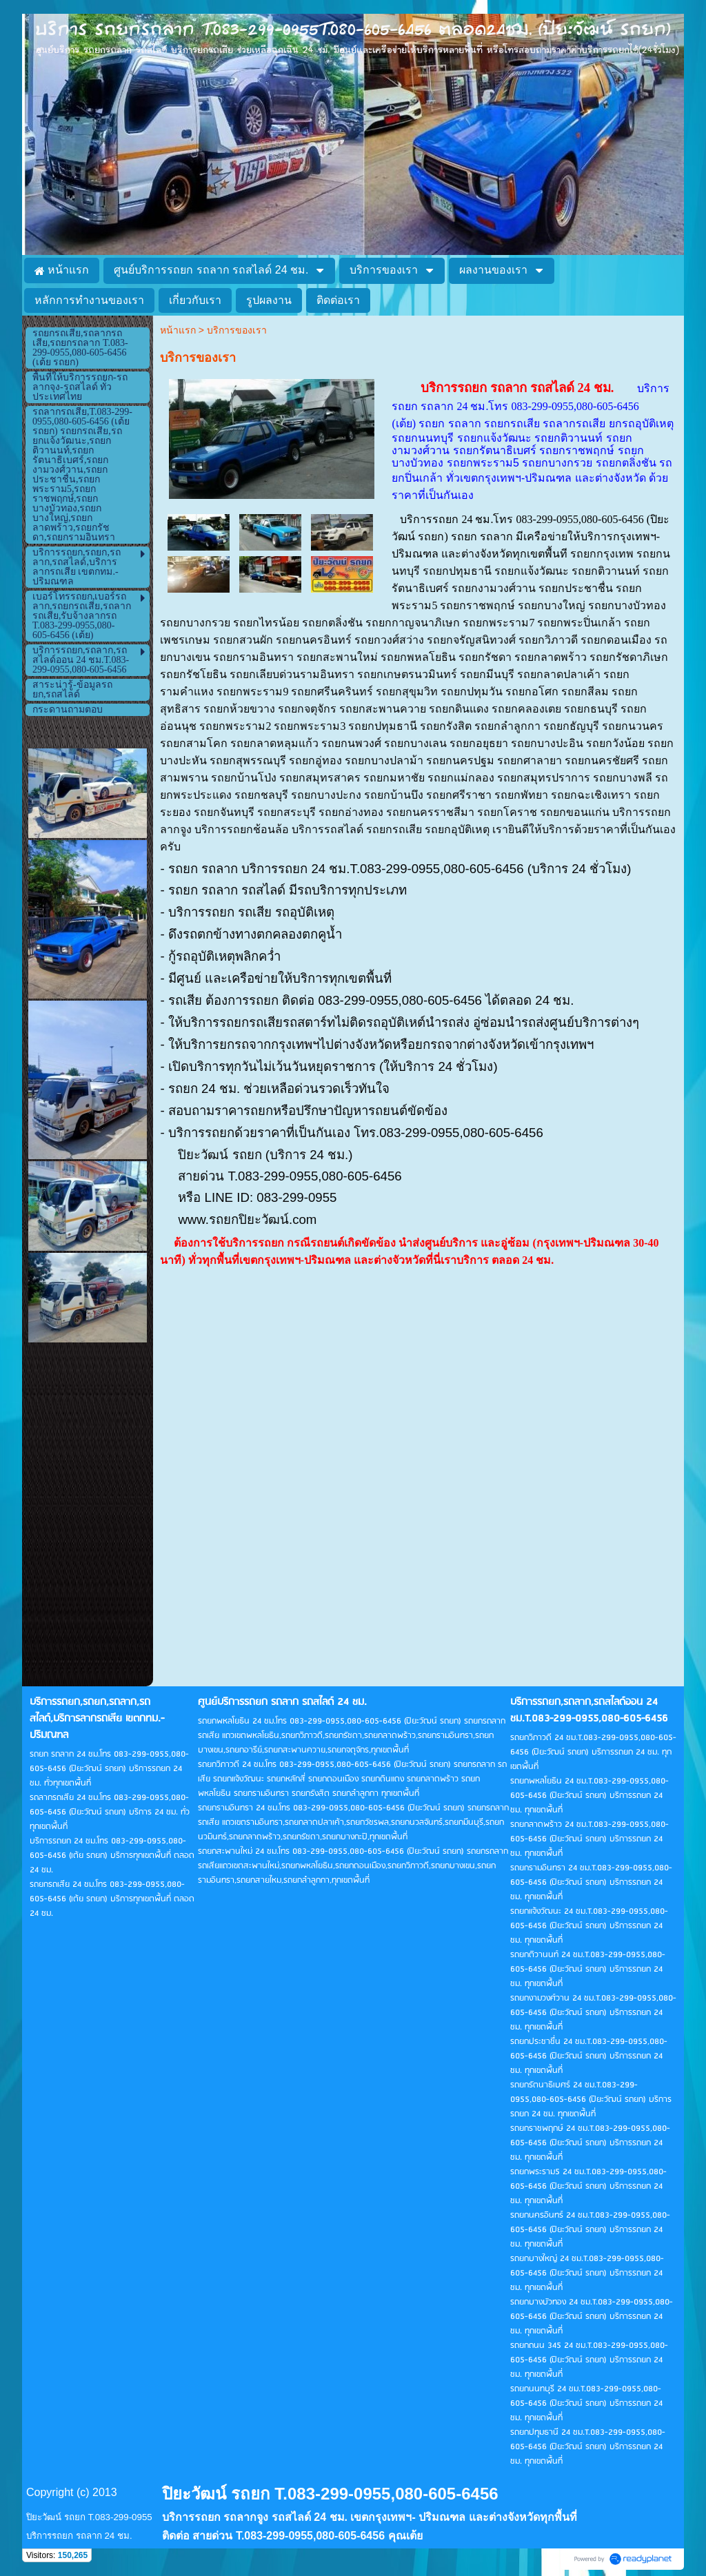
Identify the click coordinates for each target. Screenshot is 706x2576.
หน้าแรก (178, 330)
